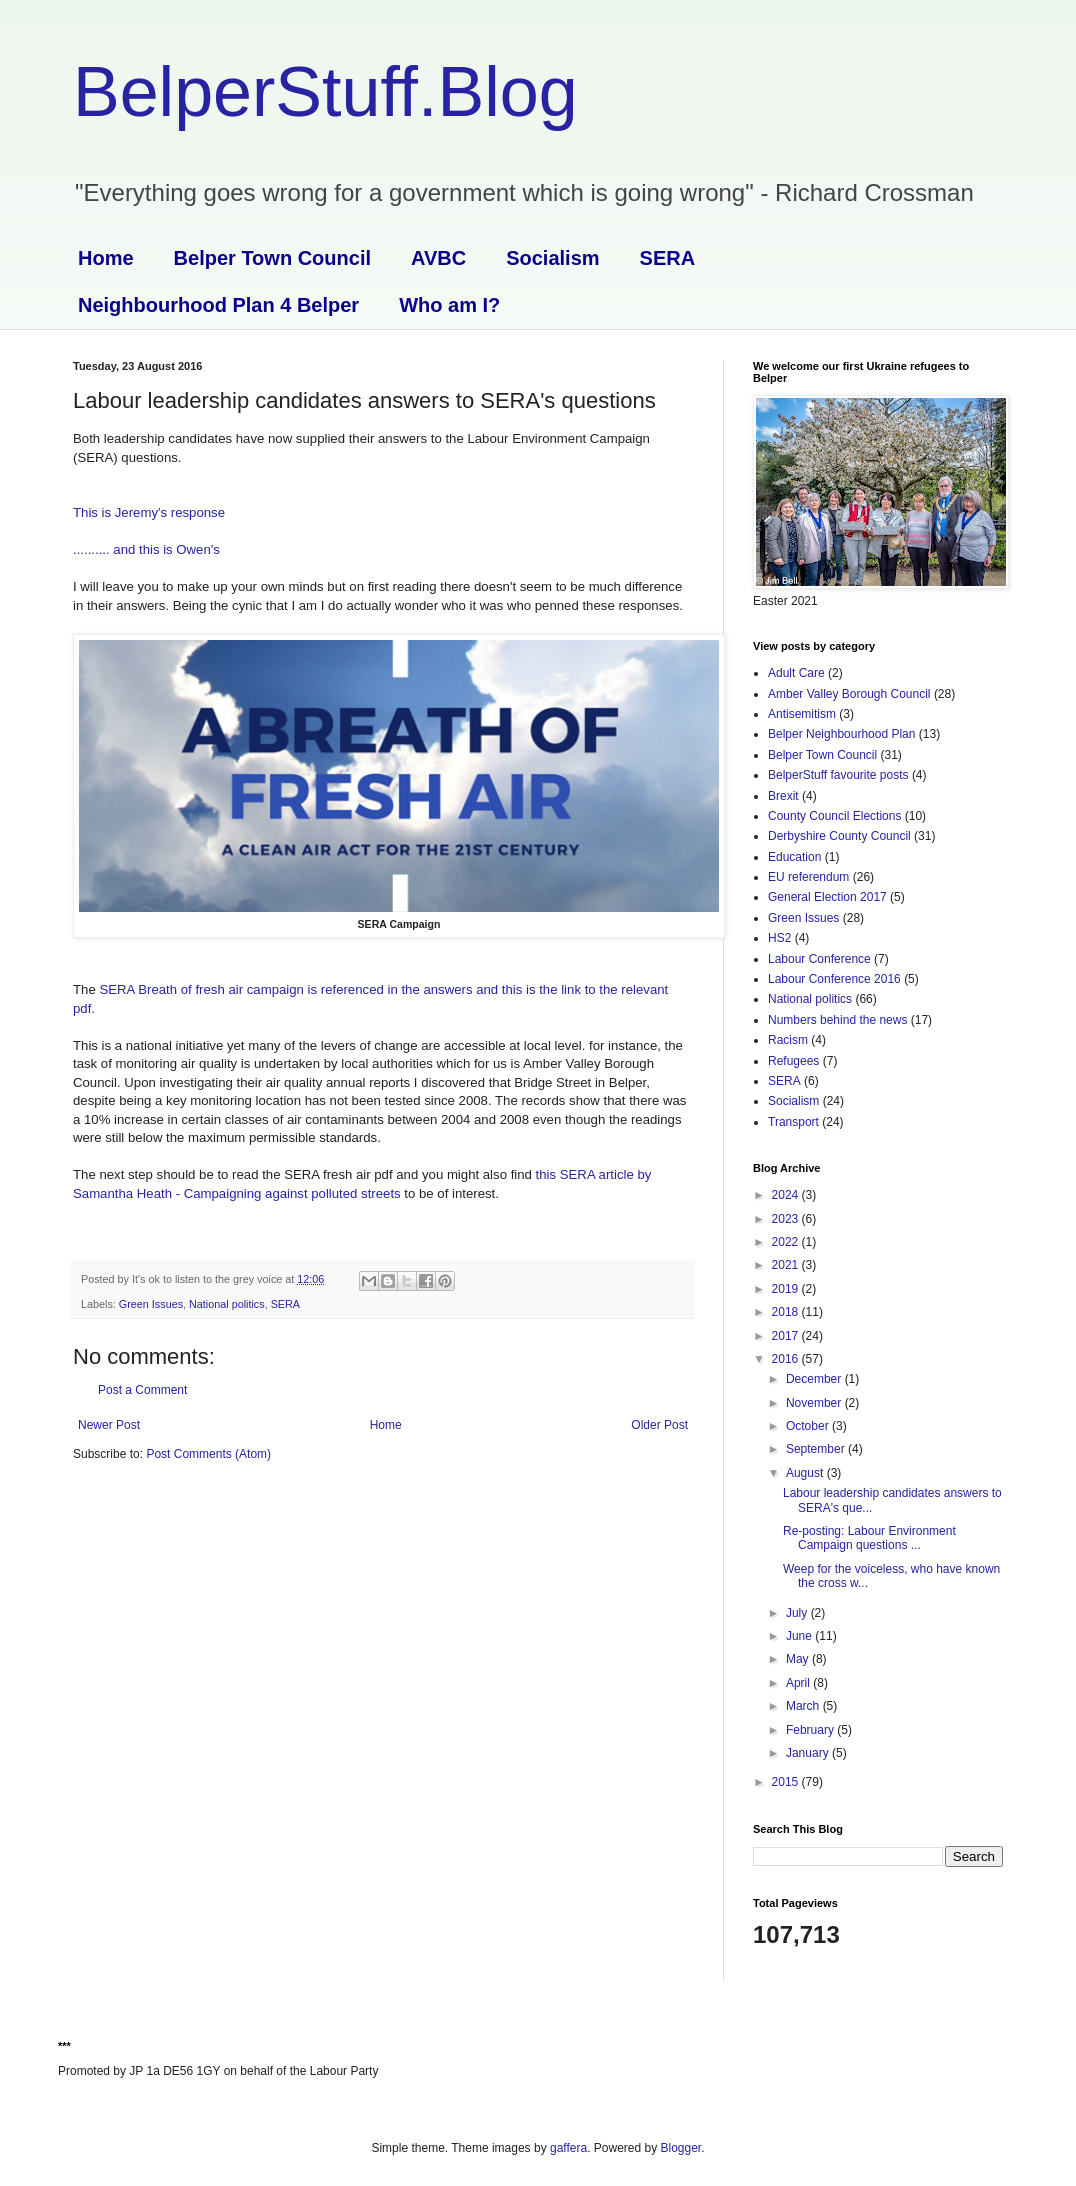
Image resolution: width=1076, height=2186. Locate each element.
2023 (787, 1219)
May (799, 1659)
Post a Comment (142, 1390)
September (817, 1449)
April (799, 1683)
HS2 (779, 938)
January (809, 1753)
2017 (787, 1336)
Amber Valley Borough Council (849, 694)
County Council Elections (834, 816)
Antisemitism (802, 714)
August (806, 1473)
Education (794, 857)
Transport (793, 1122)
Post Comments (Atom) (208, 1454)
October (809, 1426)
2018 (787, 1312)
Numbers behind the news (837, 1020)
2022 (787, 1242)
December (815, 1379)
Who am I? (449, 305)
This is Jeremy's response (149, 512)
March (804, 1706)
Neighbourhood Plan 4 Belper (218, 305)
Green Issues (151, 1304)
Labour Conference (819, 959)
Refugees (793, 1061)
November (815, 1403)
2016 (787, 1359)
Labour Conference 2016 (834, 979)
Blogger (681, 2148)
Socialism (552, 258)
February (811, 1730)
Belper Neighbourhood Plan (841, 734)
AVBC (438, 258)
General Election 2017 (827, 897)
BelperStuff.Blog (325, 92)
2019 (787, 1289)
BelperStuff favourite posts (838, 775)
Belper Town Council (272, 258)
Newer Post (109, 1425)
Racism (788, 1040)
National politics (227, 1304)
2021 (787, 1265)
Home (106, 258)
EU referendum (808, 877)
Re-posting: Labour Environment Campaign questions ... (869, 1538)
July (798, 1613)
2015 (787, 1782)
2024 (787, 1195)
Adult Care (796, 673)
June (800, 1636)
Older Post (659, 1425)
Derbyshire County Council (839, 836)
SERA (668, 258)
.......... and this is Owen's (146, 549)
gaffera (568, 2148)
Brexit (783, 796)
